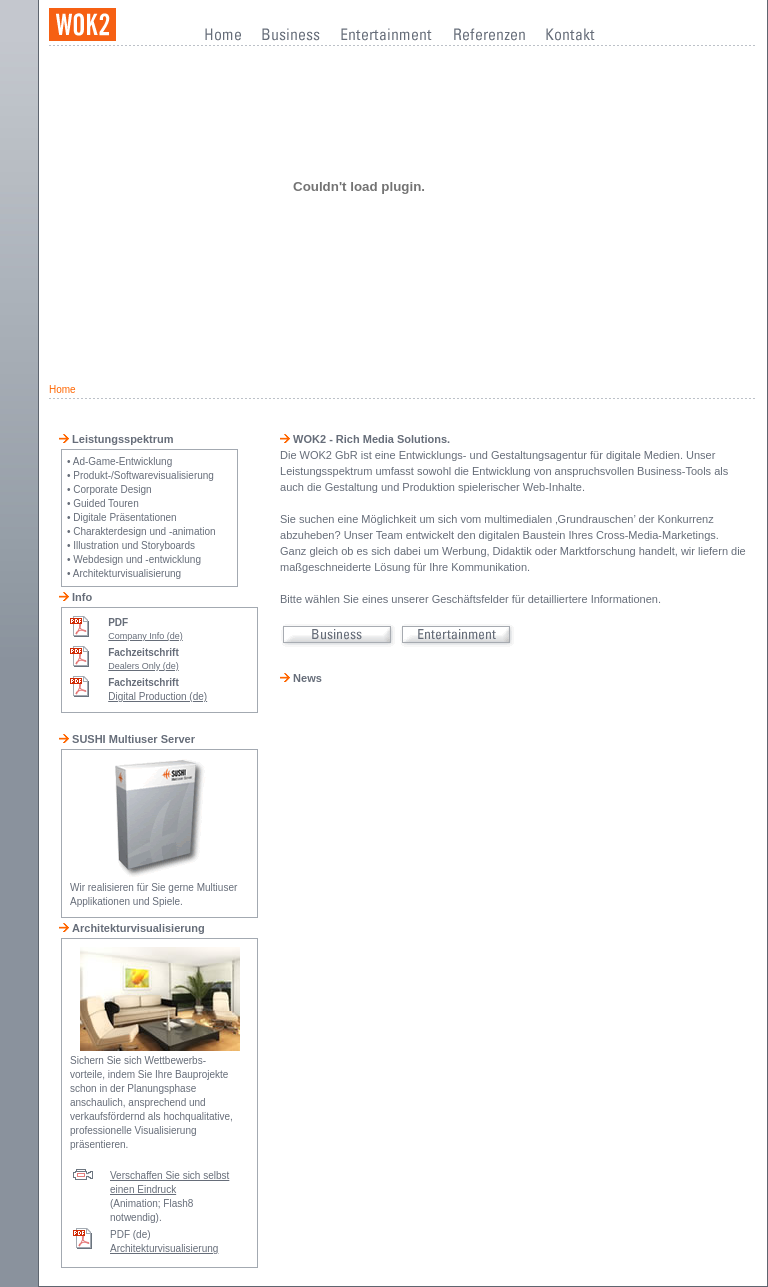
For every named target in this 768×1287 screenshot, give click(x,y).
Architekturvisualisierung (164, 1248)
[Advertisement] (403, 321)
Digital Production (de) (157, 696)
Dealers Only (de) (143, 666)
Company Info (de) (145, 636)
